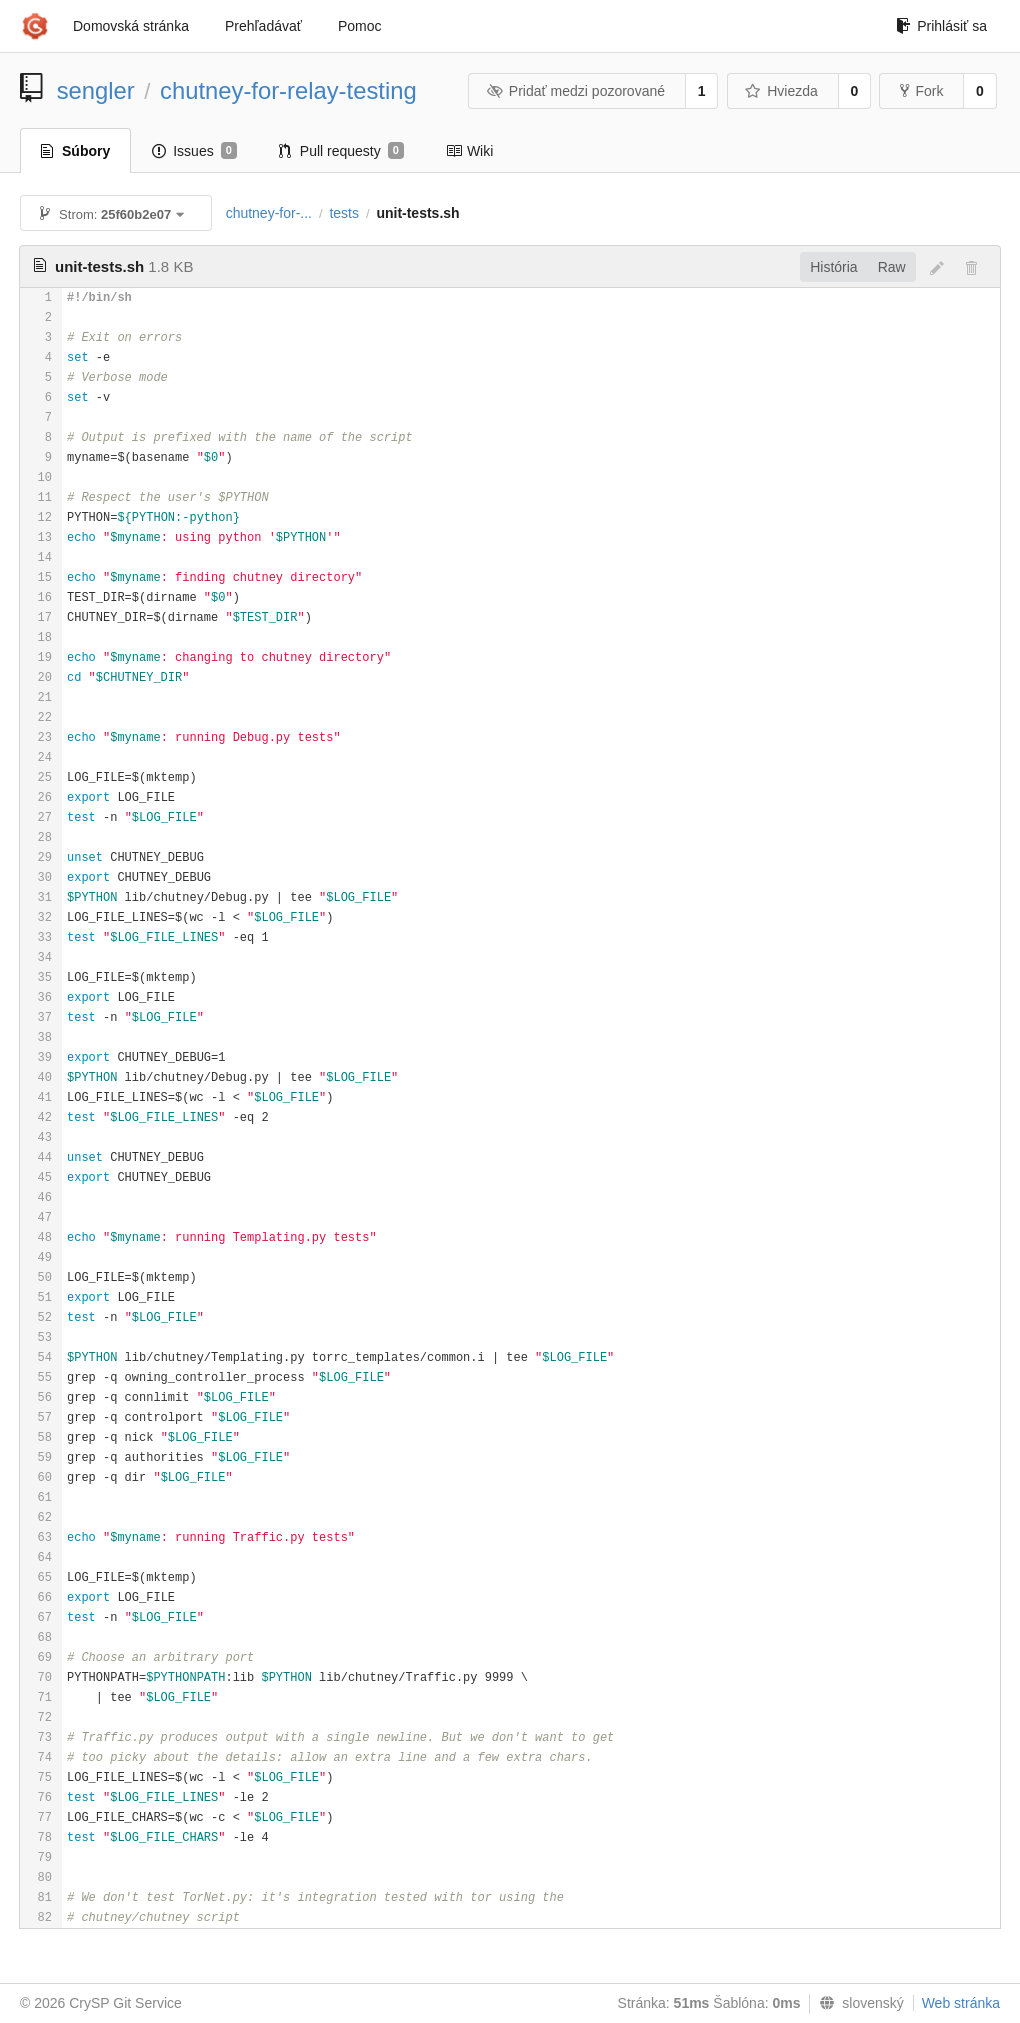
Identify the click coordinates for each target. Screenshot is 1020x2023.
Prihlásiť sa (941, 26)
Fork (921, 91)
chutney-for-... (269, 213)
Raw (892, 267)
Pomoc (360, 26)
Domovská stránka (131, 26)
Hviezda (781, 91)
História (833, 267)
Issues (194, 151)
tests (344, 213)
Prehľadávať (263, 26)
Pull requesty (341, 151)
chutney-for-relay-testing (288, 90)
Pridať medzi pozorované (575, 91)
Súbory (75, 151)
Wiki (469, 151)
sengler (96, 90)
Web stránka (961, 2003)
